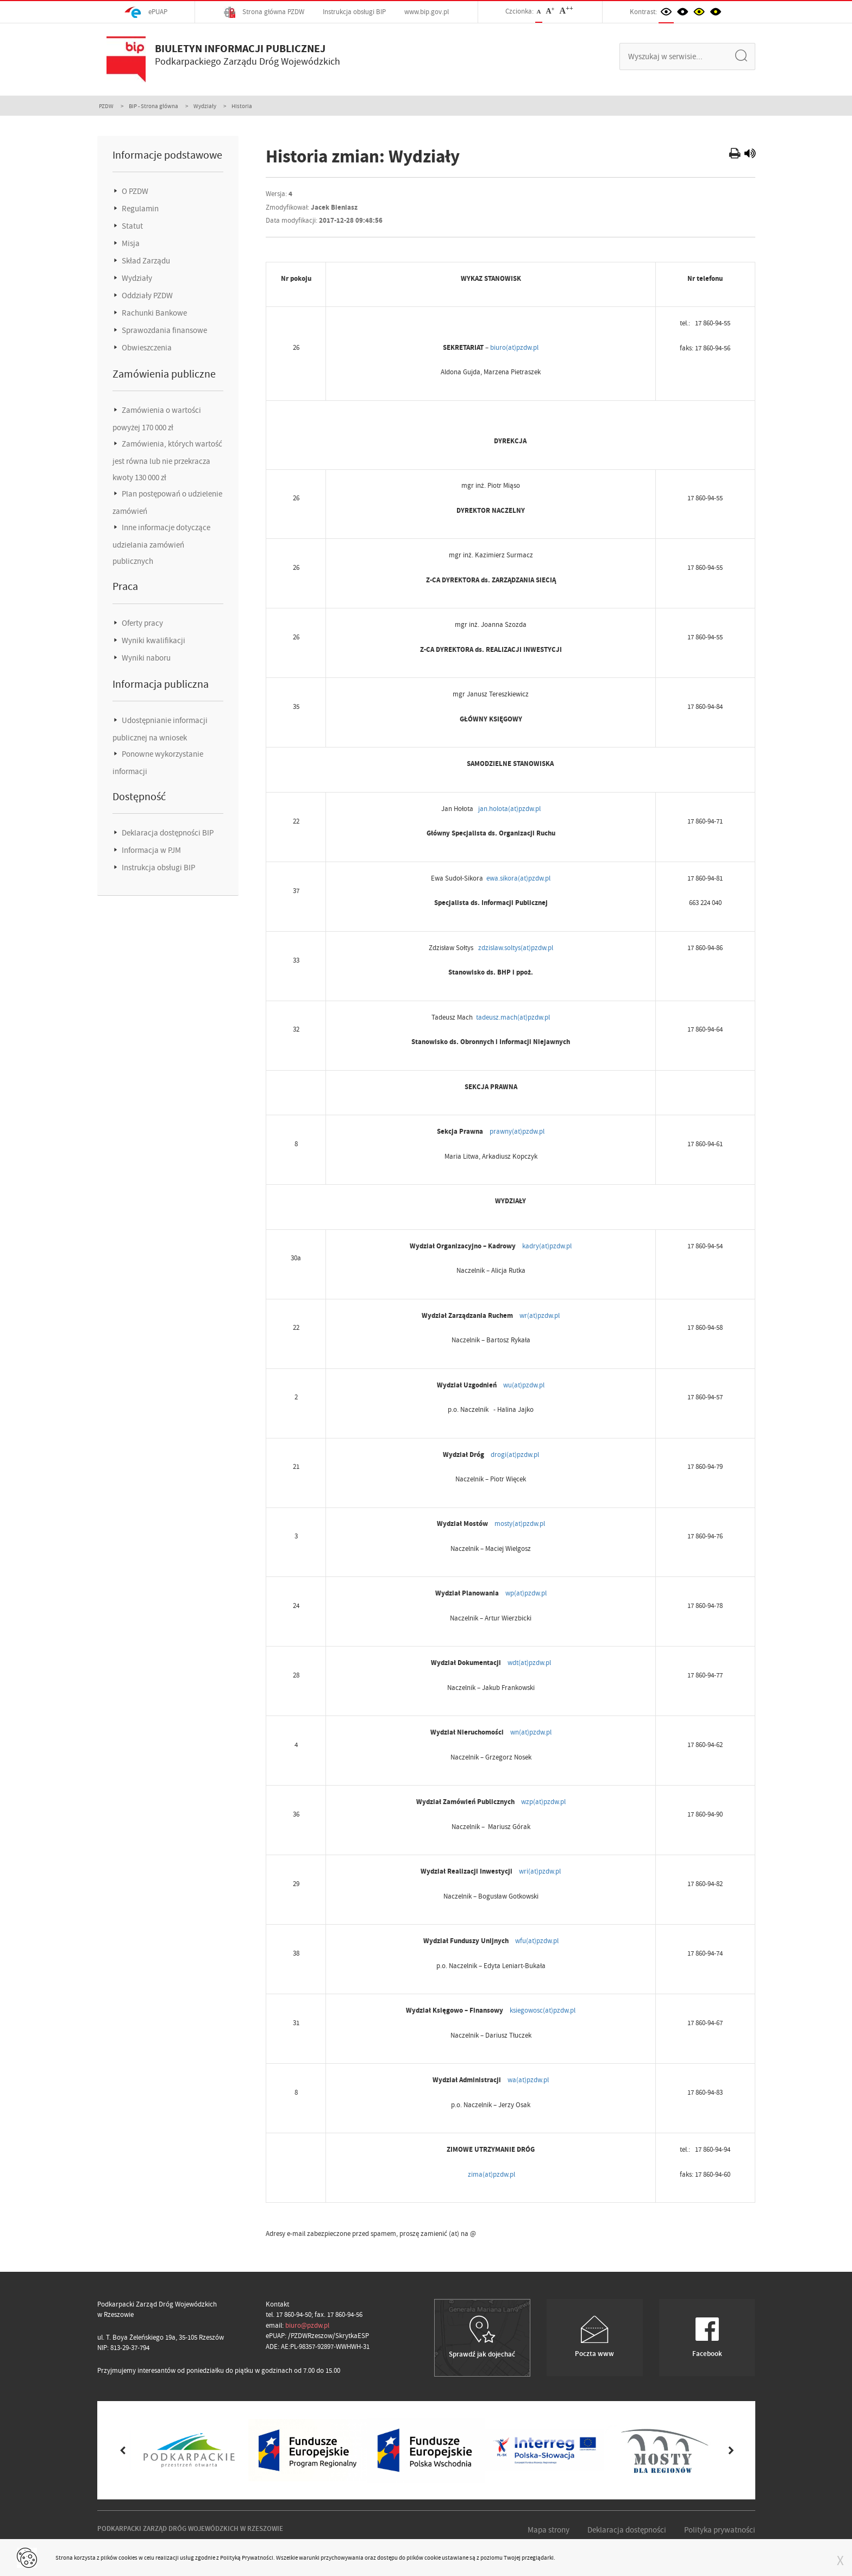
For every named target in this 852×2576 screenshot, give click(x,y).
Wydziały (204, 106)
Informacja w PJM (150, 850)
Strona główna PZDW (264, 12)
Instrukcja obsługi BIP (354, 11)
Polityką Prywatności (246, 2557)
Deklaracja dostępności (626, 2529)
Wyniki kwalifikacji (152, 640)
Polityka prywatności (719, 2529)
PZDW (106, 106)
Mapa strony (548, 2529)
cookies (127, 2557)
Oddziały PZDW (146, 295)
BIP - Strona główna (153, 106)
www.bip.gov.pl (426, 11)
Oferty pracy (141, 623)
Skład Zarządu (145, 260)
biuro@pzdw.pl (307, 2325)
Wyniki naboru (145, 657)
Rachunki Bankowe (153, 312)
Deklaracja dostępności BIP (167, 832)
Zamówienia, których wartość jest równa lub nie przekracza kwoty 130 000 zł (167, 460)
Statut (131, 226)
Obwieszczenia (146, 347)
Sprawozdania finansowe (163, 330)
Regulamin (139, 208)
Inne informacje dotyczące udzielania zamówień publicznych (161, 544)
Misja (130, 243)
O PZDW (134, 191)
